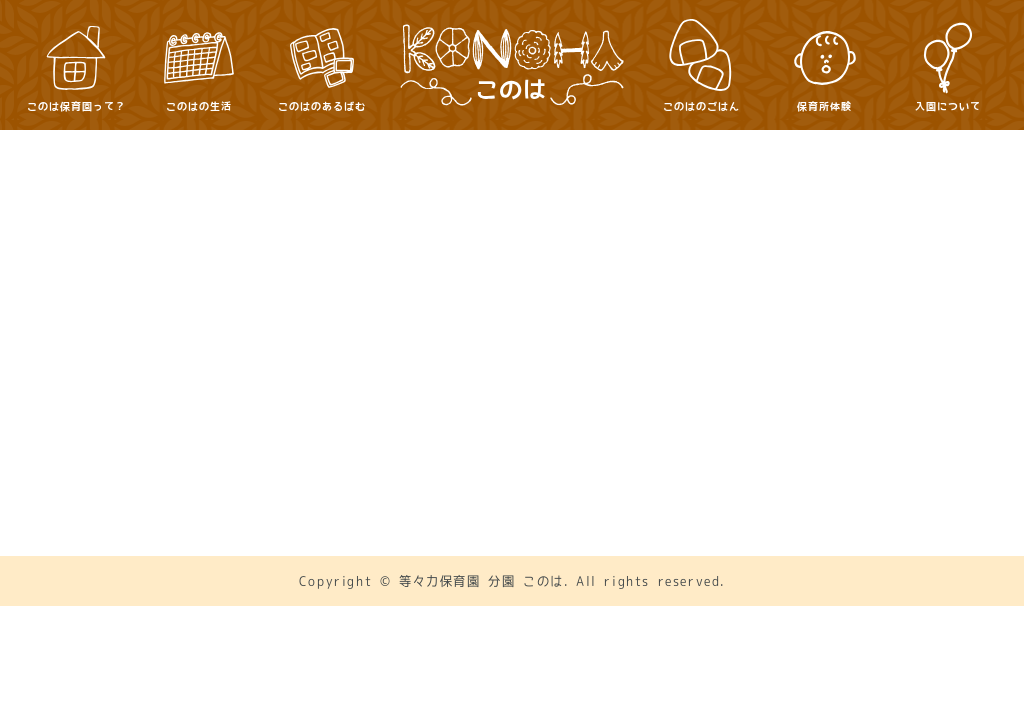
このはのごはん (818, 313)
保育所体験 (339, 347)
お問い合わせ (451, 378)
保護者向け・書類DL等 (613, 378)
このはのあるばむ (665, 313)
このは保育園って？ (366, 313)
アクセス (332, 378)
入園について (465, 347)
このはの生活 (519, 313)
